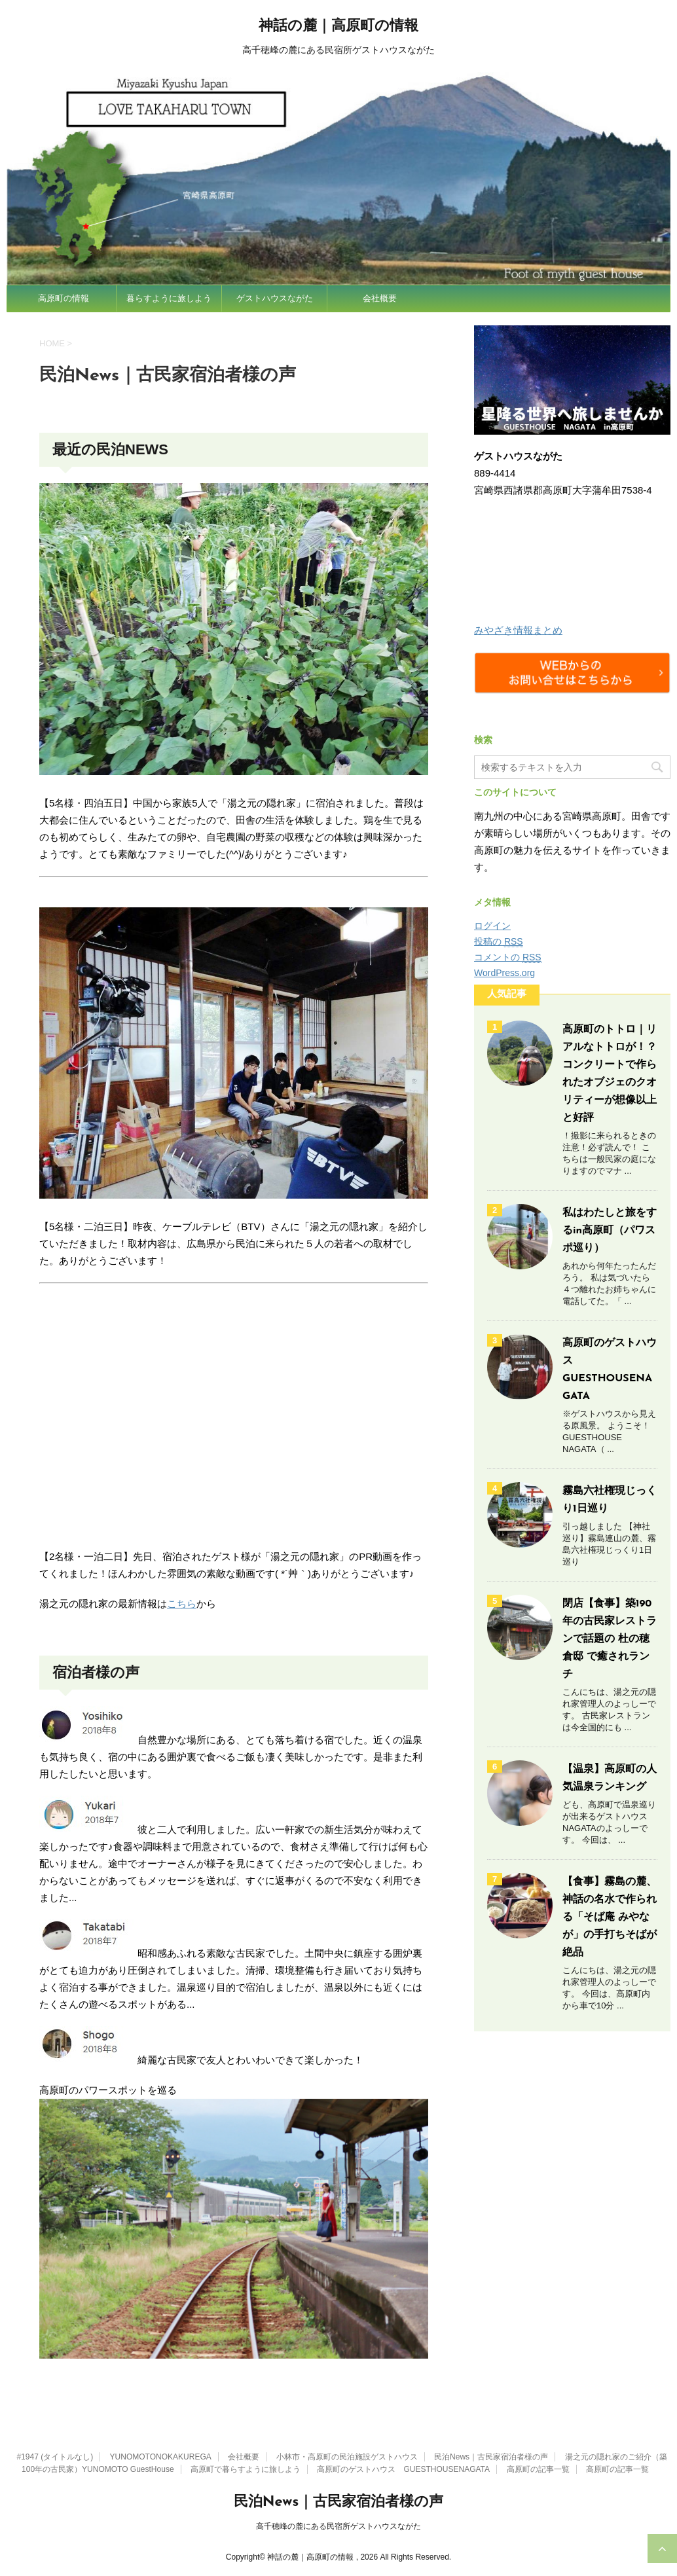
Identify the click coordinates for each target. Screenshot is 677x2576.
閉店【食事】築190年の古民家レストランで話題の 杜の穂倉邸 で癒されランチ (609, 1639)
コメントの (507, 957)
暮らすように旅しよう (168, 298)
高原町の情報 (63, 298)
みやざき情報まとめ (518, 630)
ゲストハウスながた (274, 298)
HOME (52, 343)
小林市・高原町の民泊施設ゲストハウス (347, 2456)
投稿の (498, 941)
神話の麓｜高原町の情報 (338, 26)
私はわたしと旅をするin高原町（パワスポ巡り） (609, 1231)
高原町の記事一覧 (538, 2469)
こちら (181, 1603)
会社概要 (380, 298)
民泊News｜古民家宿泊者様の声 (491, 2456)
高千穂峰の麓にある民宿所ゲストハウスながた (338, 2526)
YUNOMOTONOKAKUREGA (160, 2456)
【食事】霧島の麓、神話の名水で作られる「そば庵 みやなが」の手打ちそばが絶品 (609, 1917)
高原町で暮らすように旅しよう (246, 2469)
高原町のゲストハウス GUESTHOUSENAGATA (403, 2469)
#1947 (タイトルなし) (54, 2456)
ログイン (492, 925)
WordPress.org (504, 973)
